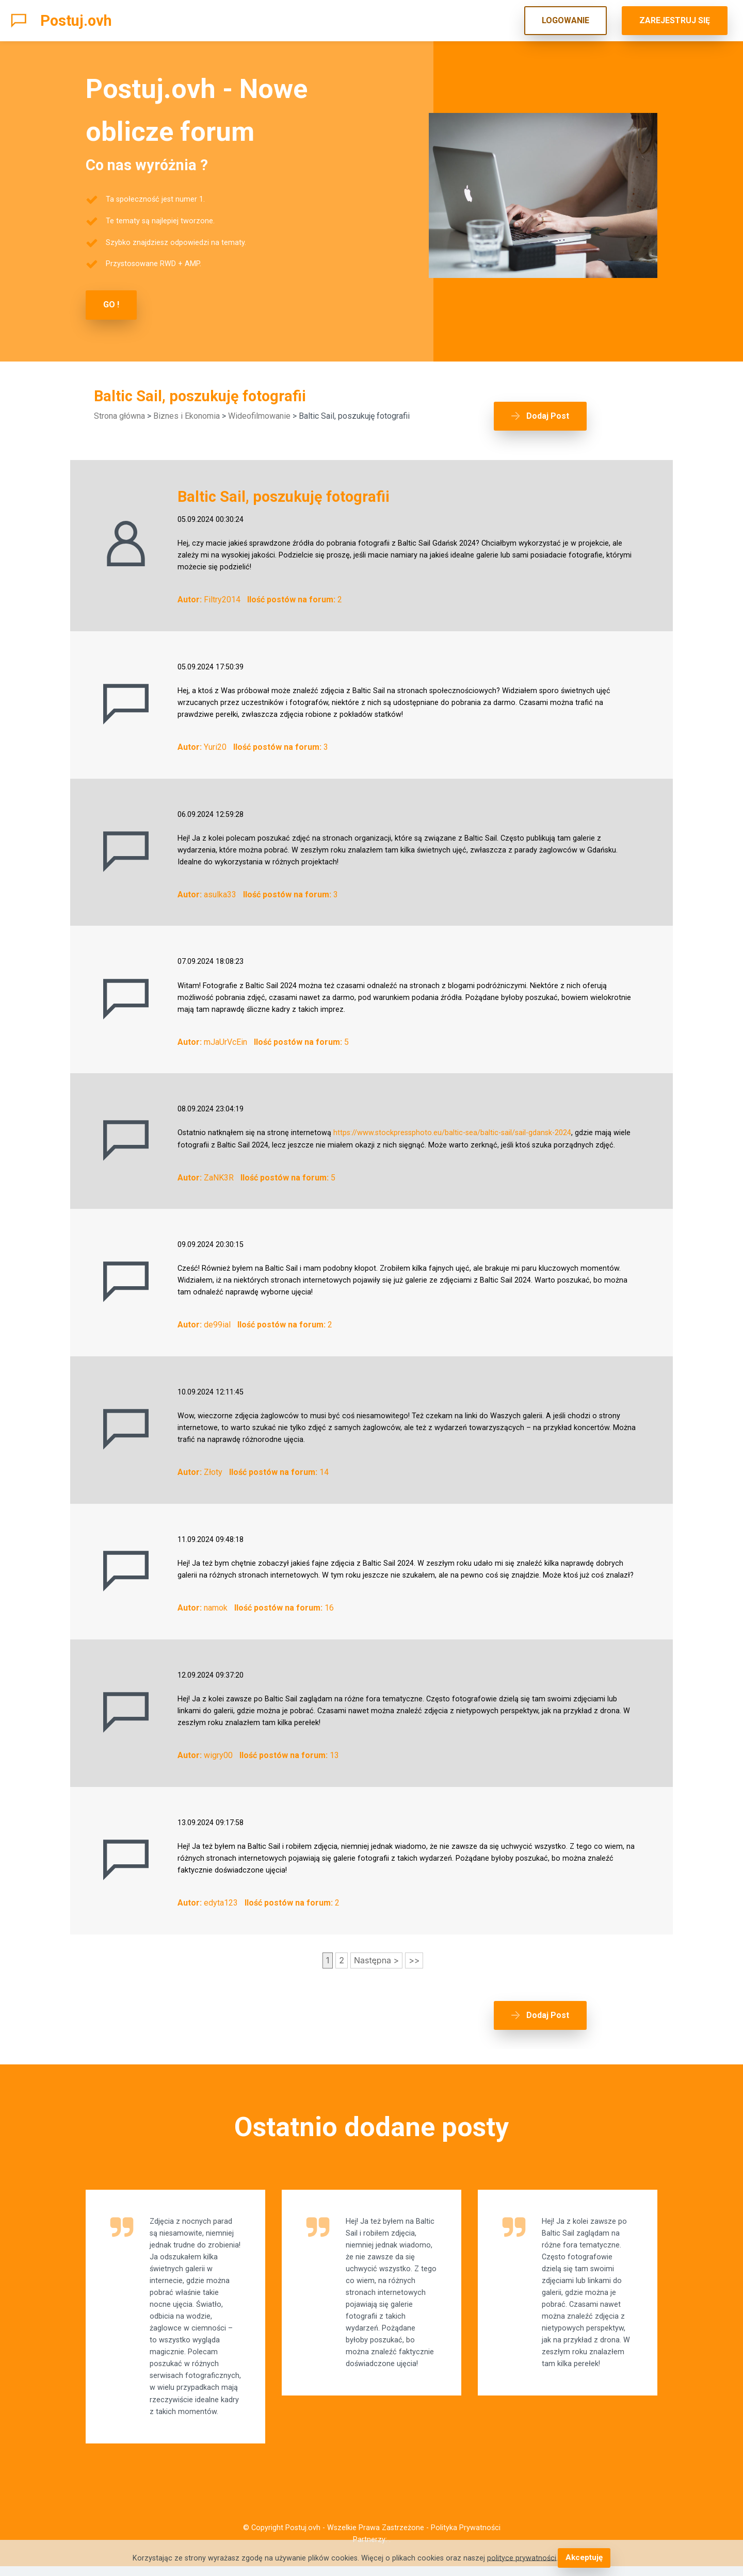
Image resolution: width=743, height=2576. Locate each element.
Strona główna (119, 415)
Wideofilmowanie (259, 415)
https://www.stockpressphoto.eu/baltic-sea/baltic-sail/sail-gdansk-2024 (452, 1125)
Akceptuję (584, 2558)
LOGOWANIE (565, 20)
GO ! (111, 304)
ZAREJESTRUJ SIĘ (674, 20)
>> (414, 1952)
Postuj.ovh (76, 20)
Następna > (376, 1952)
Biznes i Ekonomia (186, 415)
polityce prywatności (522, 2558)
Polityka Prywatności (465, 2537)
